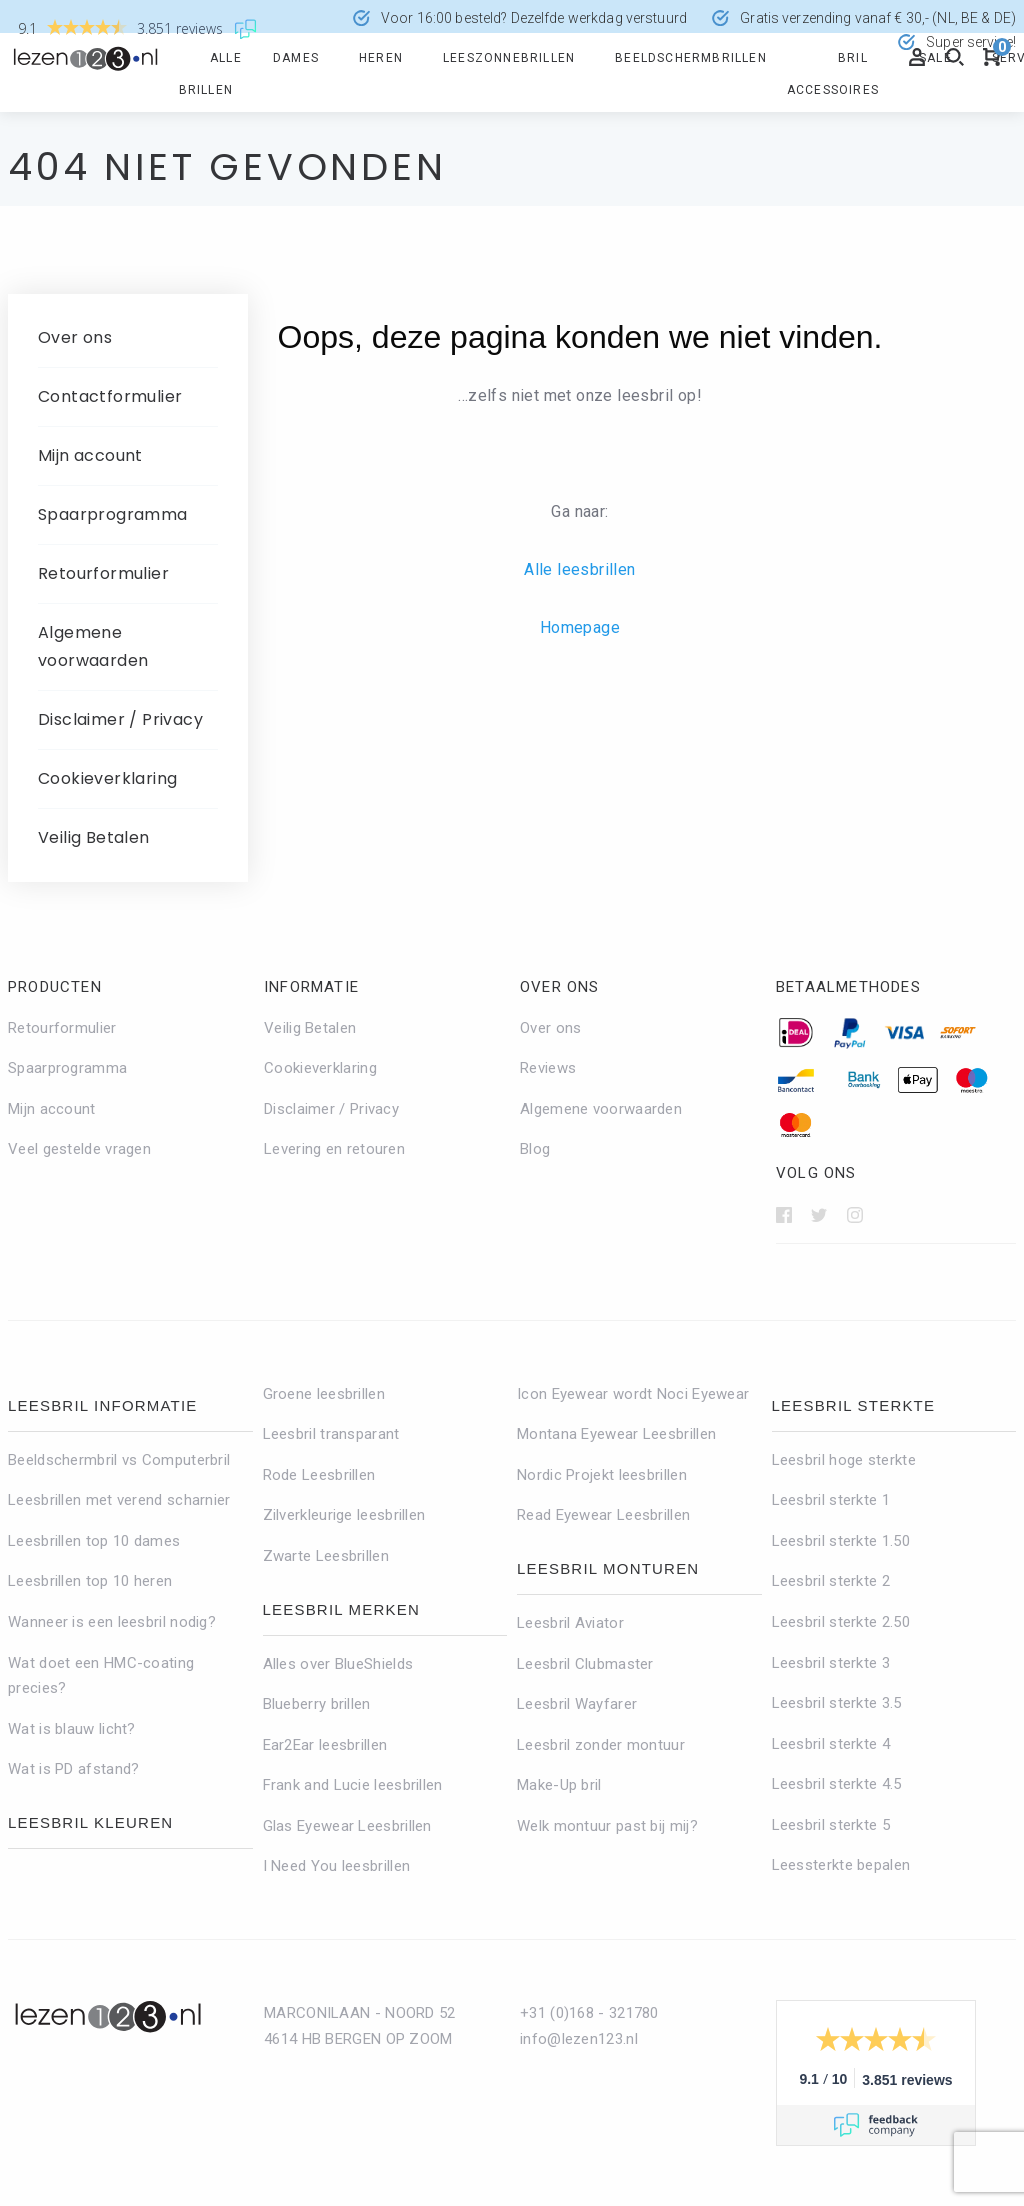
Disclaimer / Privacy (120, 719)
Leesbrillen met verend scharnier (119, 1500)
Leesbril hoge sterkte (844, 1460)
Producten (55, 987)
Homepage (580, 627)
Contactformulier (110, 396)
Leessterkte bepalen (841, 1865)
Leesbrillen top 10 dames (94, 1541)
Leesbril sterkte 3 (831, 1663)
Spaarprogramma (113, 514)
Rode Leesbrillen (319, 1475)
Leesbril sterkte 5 (831, 1825)
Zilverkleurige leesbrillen (344, 1515)
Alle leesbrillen (579, 569)
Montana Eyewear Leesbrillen (616, 1434)
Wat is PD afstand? (73, 1769)
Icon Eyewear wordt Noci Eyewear (633, 1394)
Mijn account (90, 455)
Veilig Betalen (94, 837)
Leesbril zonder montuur (601, 1745)
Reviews (548, 1068)
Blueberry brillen (317, 1704)
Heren (381, 58)
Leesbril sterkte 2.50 (841, 1622)
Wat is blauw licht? (72, 1729)
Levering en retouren (334, 1149)
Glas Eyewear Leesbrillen (347, 1826)
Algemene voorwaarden (93, 646)
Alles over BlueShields (338, 1664)
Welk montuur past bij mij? (607, 1826)
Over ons (75, 337)
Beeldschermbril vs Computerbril (119, 1460)
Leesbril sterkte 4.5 (837, 1784)
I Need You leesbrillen (337, 1866)
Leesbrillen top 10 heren (90, 1581)
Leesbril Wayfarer (577, 1704)
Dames (296, 58)
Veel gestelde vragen (79, 1149)
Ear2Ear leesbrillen (325, 1745)
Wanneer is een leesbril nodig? (112, 1622)
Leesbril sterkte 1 (831, 1500)
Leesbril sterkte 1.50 (841, 1541)
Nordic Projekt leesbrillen (602, 1475)
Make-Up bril (559, 1785)
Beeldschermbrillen (691, 58)
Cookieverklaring (107, 778)
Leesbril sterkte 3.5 (837, 1703)
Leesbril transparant (331, 1434)
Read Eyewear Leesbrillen (603, 1515)
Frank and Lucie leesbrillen (353, 1785)
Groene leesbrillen (324, 1394)
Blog (535, 1149)
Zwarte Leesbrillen (326, 1556)
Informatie (311, 987)
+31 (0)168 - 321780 (589, 2013)
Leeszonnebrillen (509, 58)
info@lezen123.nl (579, 2039)
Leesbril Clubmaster (585, 1664)
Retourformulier (103, 573)
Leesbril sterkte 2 (831, 1581)
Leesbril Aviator (570, 1623)
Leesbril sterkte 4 (831, 1744)
